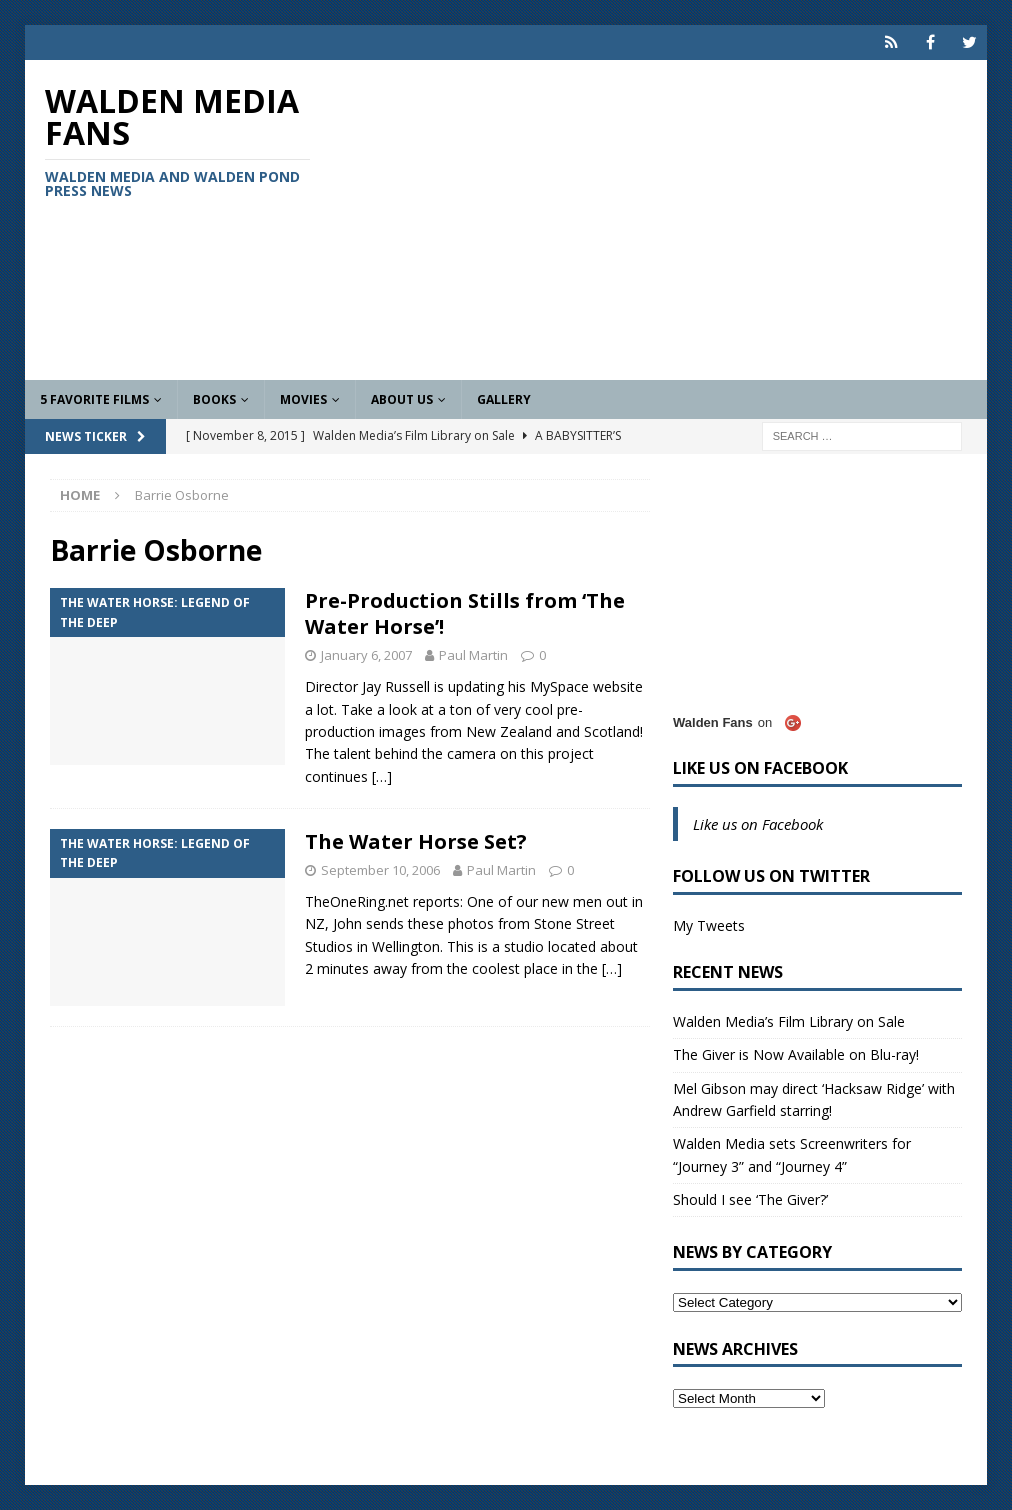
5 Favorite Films (94, 399)
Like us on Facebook (760, 768)
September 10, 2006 (380, 870)
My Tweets (709, 925)
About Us (402, 399)
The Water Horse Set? (416, 841)
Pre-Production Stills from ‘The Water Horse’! (465, 613)
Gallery (504, 399)
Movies (303, 399)
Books (214, 399)
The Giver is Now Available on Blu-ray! (796, 1054)
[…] (382, 776)
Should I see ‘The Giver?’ (750, 1199)
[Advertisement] (660, 220)
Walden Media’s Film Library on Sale (789, 1021)
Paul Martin (473, 655)
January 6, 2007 (366, 655)
